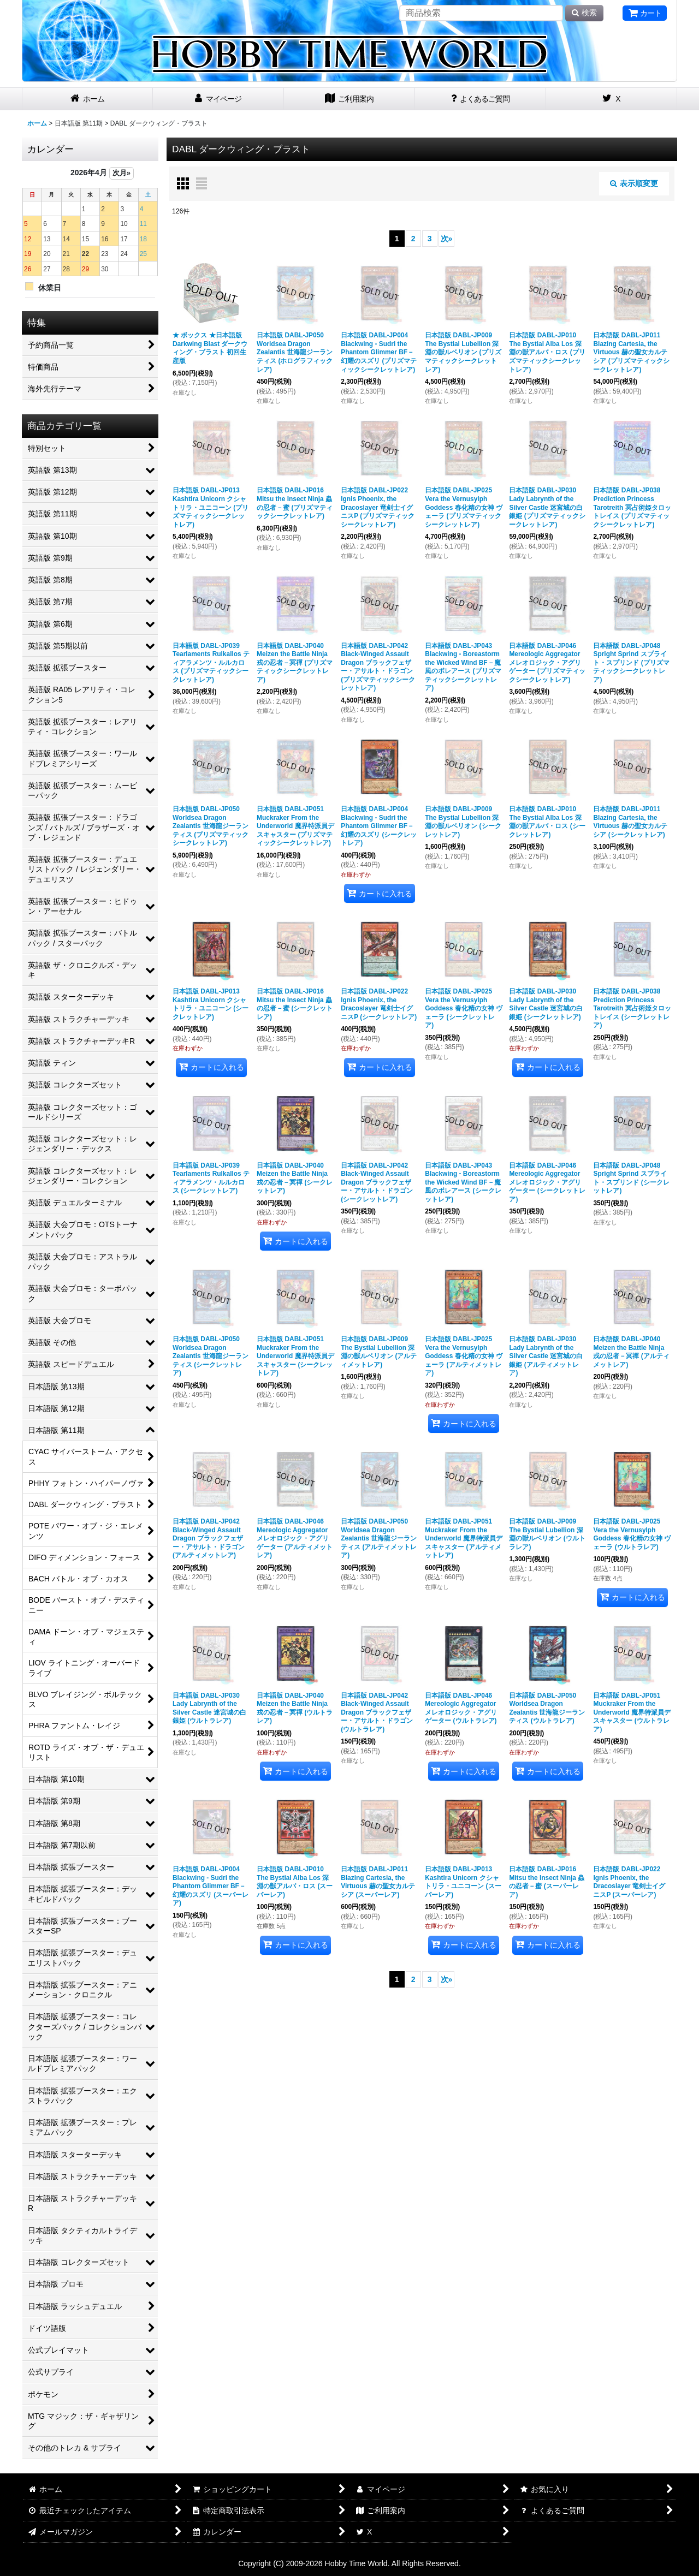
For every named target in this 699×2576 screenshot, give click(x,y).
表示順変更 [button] (634, 183)
